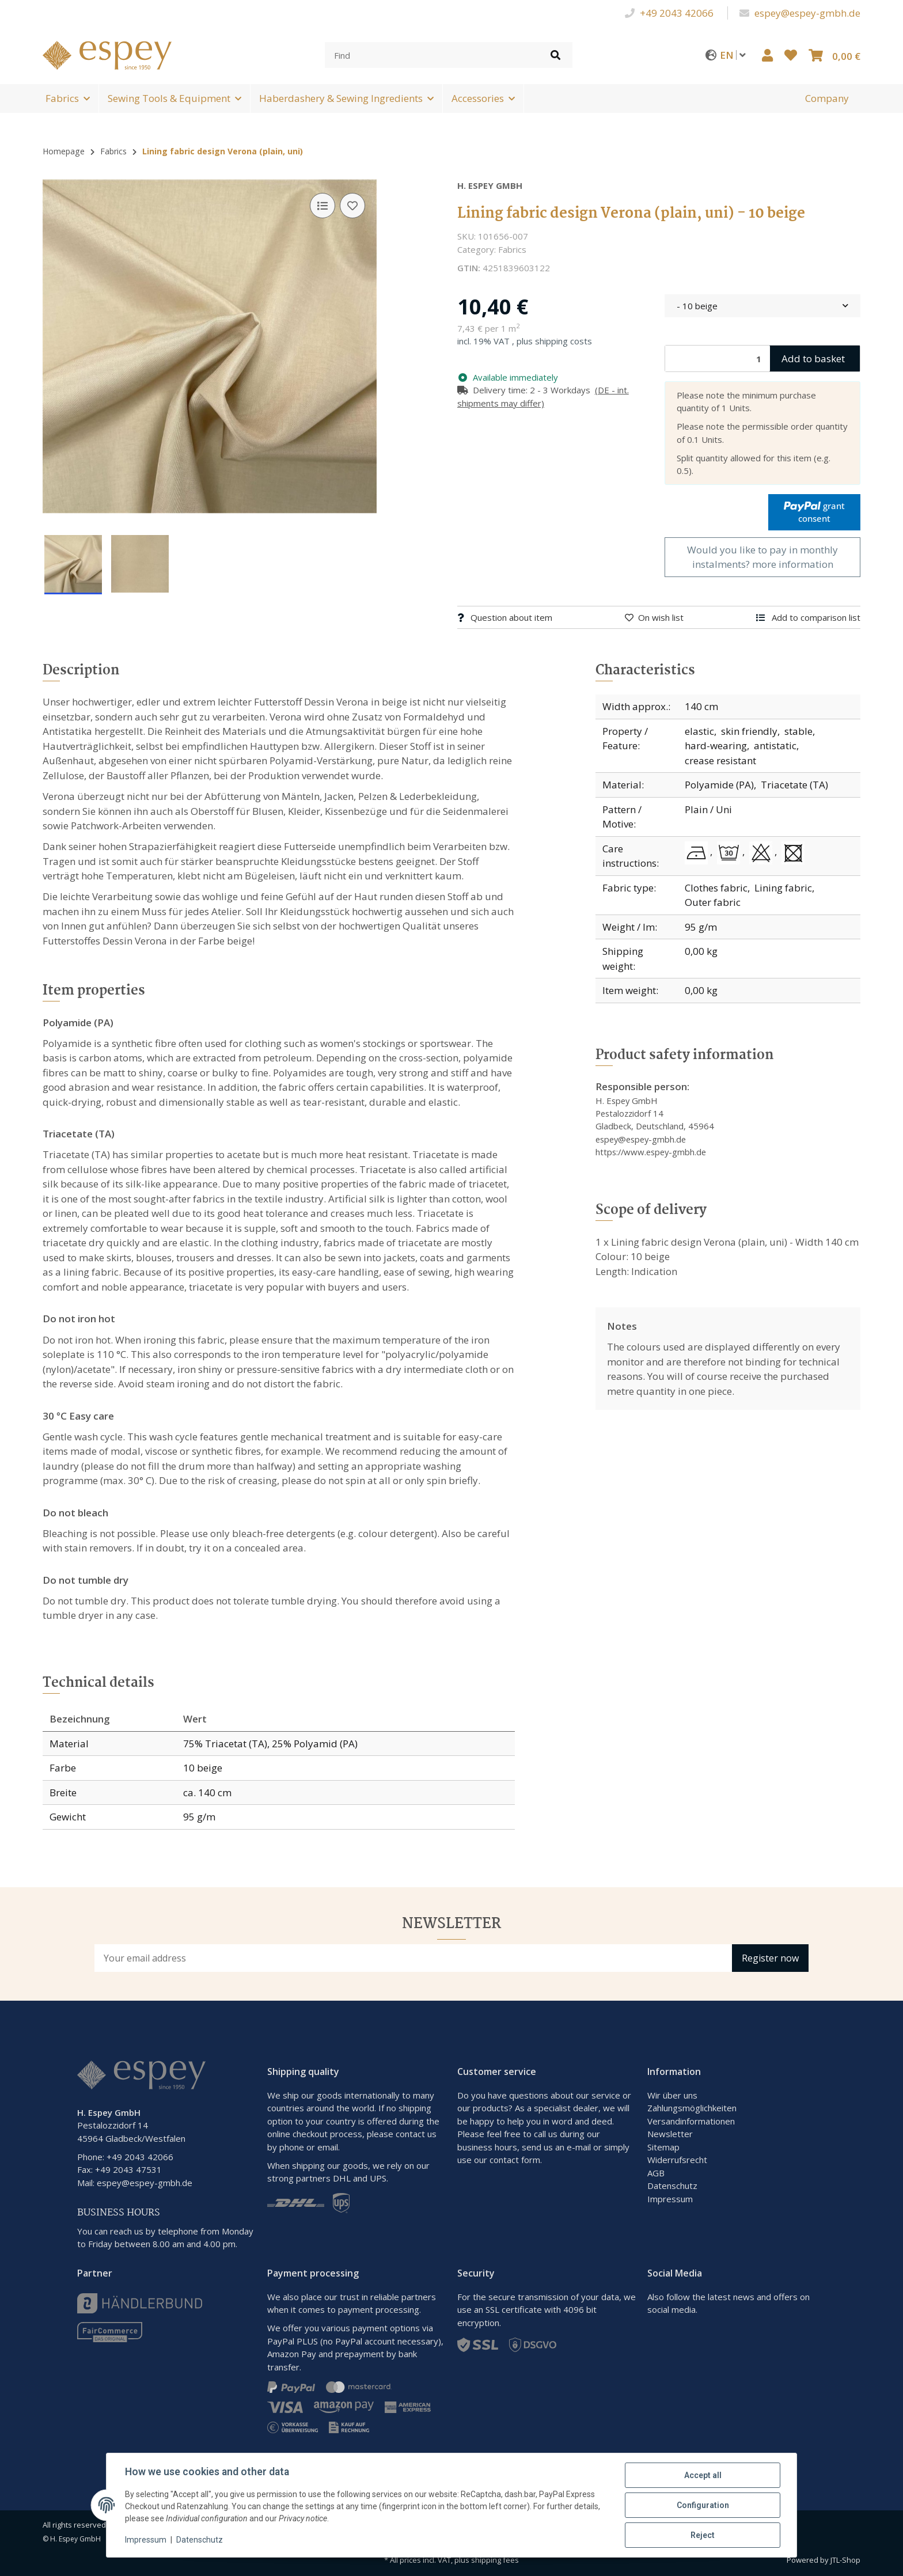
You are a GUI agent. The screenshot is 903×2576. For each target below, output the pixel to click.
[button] (767, 55)
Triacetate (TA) (794, 784)
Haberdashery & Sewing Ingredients (341, 98)
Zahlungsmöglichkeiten (692, 2108)
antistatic (775, 745)
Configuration (703, 2505)
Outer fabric (713, 902)
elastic (699, 731)
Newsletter (670, 2133)
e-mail (579, 2147)
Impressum (670, 2199)
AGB (656, 2173)
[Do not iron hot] (698, 852)
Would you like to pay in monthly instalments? (762, 557)
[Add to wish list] (352, 205)
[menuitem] (827, 98)
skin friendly (749, 731)
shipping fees (495, 2560)
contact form (515, 2159)
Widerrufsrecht (677, 2159)
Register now (770, 1958)
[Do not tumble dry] (793, 852)
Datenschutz (672, 2185)
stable (798, 731)
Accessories (477, 98)
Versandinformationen (691, 2121)
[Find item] (555, 55)
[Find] (432, 55)
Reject (702, 2535)
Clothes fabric (716, 887)
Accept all (703, 2475)
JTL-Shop (845, 2560)
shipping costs (563, 341)
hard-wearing (716, 745)
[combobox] (762, 306)
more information (792, 564)
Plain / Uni (708, 809)
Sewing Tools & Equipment (169, 98)
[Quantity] (717, 358)
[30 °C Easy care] (731, 852)
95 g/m (701, 927)
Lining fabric (783, 887)
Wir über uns (672, 2095)
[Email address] (413, 1958)
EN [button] (735, 55)
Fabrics (62, 98)
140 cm (701, 706)
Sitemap (663, 2147)
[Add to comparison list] (322, 205)
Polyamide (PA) (719, 784)
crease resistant (720, 760)
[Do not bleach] (763, 852)
